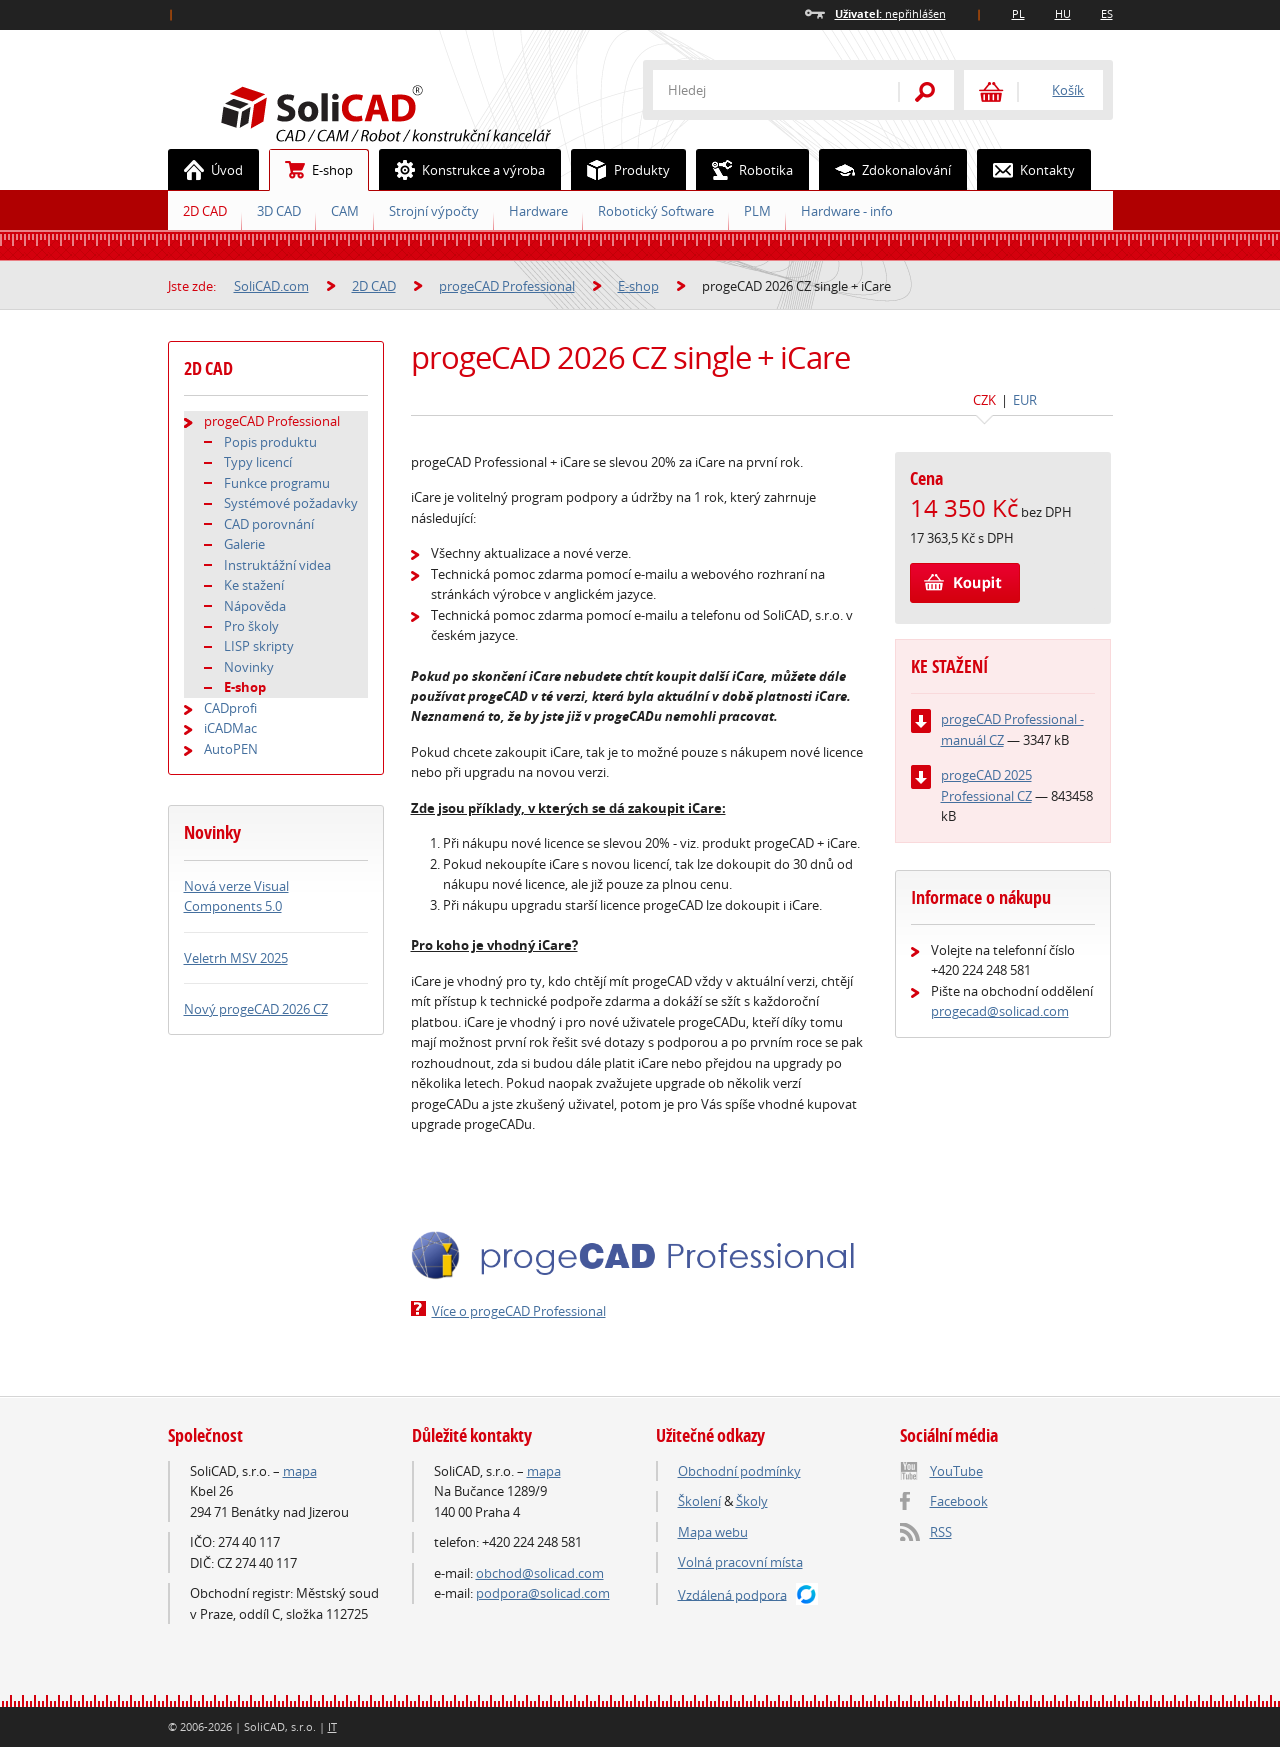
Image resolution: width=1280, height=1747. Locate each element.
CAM (345, 211)
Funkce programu (277, 483)
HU (1063, 13)
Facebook (959, 1501)
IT (332, 1726)
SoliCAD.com (418, 111)
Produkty (621, 170)
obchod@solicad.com (540, 1573)
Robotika (745, 170)
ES (1107, 13)
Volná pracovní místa (740, 1562)
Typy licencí (258, 462)
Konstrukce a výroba (462, 170)
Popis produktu (270, 442)
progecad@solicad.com (1000, 1011)
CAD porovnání (269, 524)
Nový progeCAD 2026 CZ (256, 1009)
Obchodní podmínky (739, 1471)
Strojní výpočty (434, 211)
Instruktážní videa (277, 565)
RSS (941, 1532)
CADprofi (230, 708)
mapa (300, 1471)
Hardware (538, 211)
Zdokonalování (885, 170)
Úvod (206, 170)
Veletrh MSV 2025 (236, 958)
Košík (1068, 90)
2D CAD (205, 211)
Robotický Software (656, 211)
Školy (752, 1501)
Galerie (244, 544)
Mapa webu (713, 1532)
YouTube (956, 1471)
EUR (1025, 400)
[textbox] (763, 90)
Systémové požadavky (291, 503)
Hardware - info (847, 211)
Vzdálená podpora (732, 1594)
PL (1018, 13)
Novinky (249, 667)
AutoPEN (231, 749)
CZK (984, 400)
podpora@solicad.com (543, 1593)
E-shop (311, 170)
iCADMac (230, 728)
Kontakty (1026, 170)
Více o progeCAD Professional (519, 1311)
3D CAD (279, 211)
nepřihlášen (890, 13)
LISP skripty (259, 646)
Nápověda (255, 606)
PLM (757, 211)
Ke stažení (254, 585)
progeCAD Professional (507, 286)
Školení (699, 1501)
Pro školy (251, 626)
